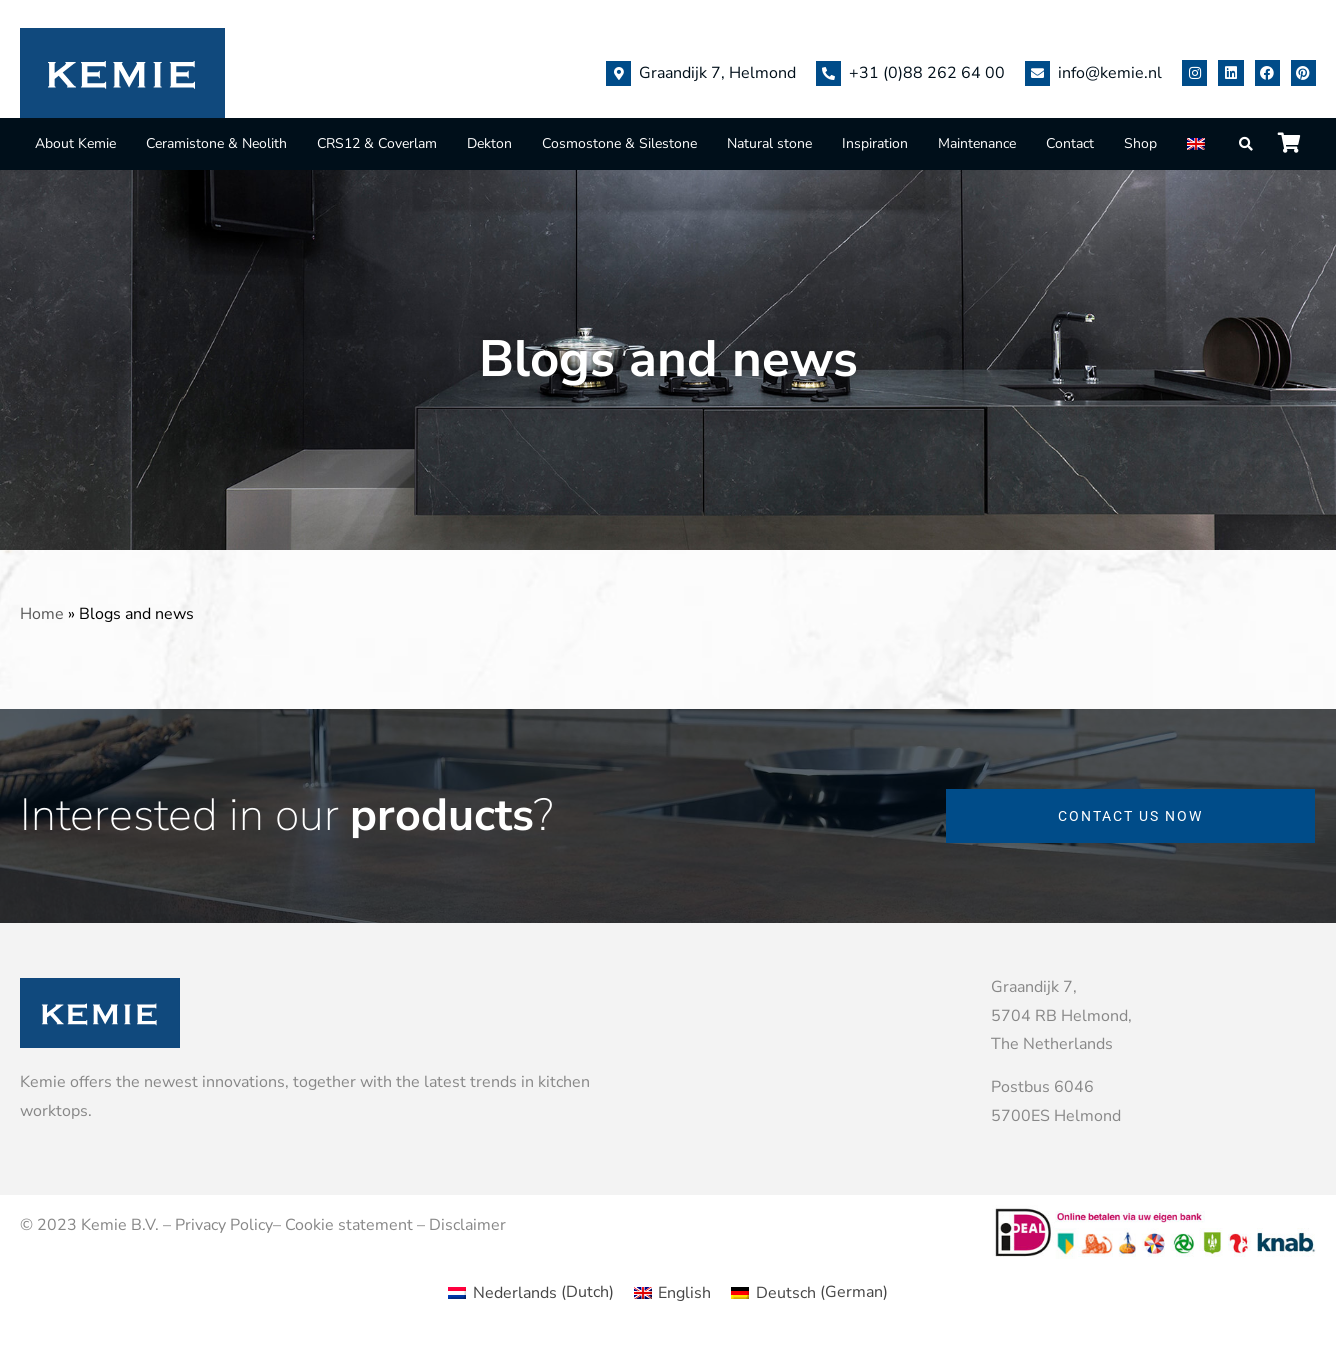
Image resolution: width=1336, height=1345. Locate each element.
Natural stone (769, 143)
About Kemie (75, 143)
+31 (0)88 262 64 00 (927, 73)
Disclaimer (467, 1225)
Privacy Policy (224, 1225)
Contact (1070, 143)
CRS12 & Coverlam (377, 143)
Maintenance (977, 143)
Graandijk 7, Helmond (717, 73)
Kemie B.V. (120, 1225)
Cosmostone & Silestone (619, 143)
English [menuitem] (684, 1293)
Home (42, 614)
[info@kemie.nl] (1037, 73)
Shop (1140, 143)
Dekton (489, 143)
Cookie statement (349, 1225)
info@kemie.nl (1110, 73)
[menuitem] (1198, 143)
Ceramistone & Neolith (216, 143)
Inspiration (875, 143)
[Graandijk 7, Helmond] (618, 73)
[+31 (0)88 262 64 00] (828, 73)
